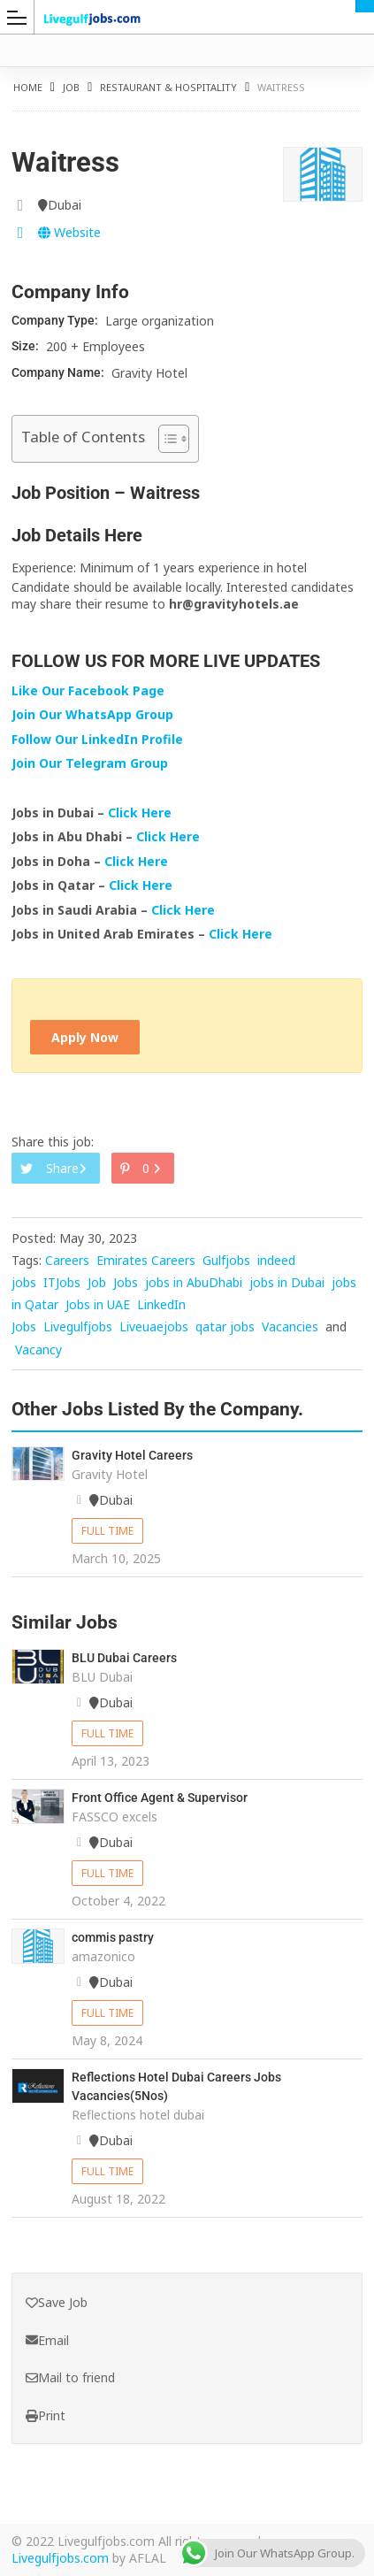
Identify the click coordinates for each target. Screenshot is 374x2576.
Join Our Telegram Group (89, 763)
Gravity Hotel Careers (132, 1455)
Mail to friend (70, 2377)
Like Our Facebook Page (87, 690)
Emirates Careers (145, 1260)
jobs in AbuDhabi (193, 1282)
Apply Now (84, 1037)
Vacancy (38, 1349)
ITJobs (61, 1282)
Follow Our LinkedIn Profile (97, 739)
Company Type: (56, 320)
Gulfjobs (226, 1260)
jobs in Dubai (286, 1282)
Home (27, 87)
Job (71, 87)
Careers (67, 1260)
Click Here (141, 812)
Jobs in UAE (97, 1304)
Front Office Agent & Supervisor (160, 1797)
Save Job (57, 2302)
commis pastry (113, 1937)
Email (47, 2340)
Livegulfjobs (77, 1326)
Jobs (125, 1282)
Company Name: (59, 372)
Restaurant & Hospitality (168, 87)
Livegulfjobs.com (60, 2557)
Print (45, 2415)
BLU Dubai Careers (124, 1658)
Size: (26, 346)
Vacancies (290, 1326)
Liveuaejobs (153, 1326)
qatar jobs (225, 1326)
